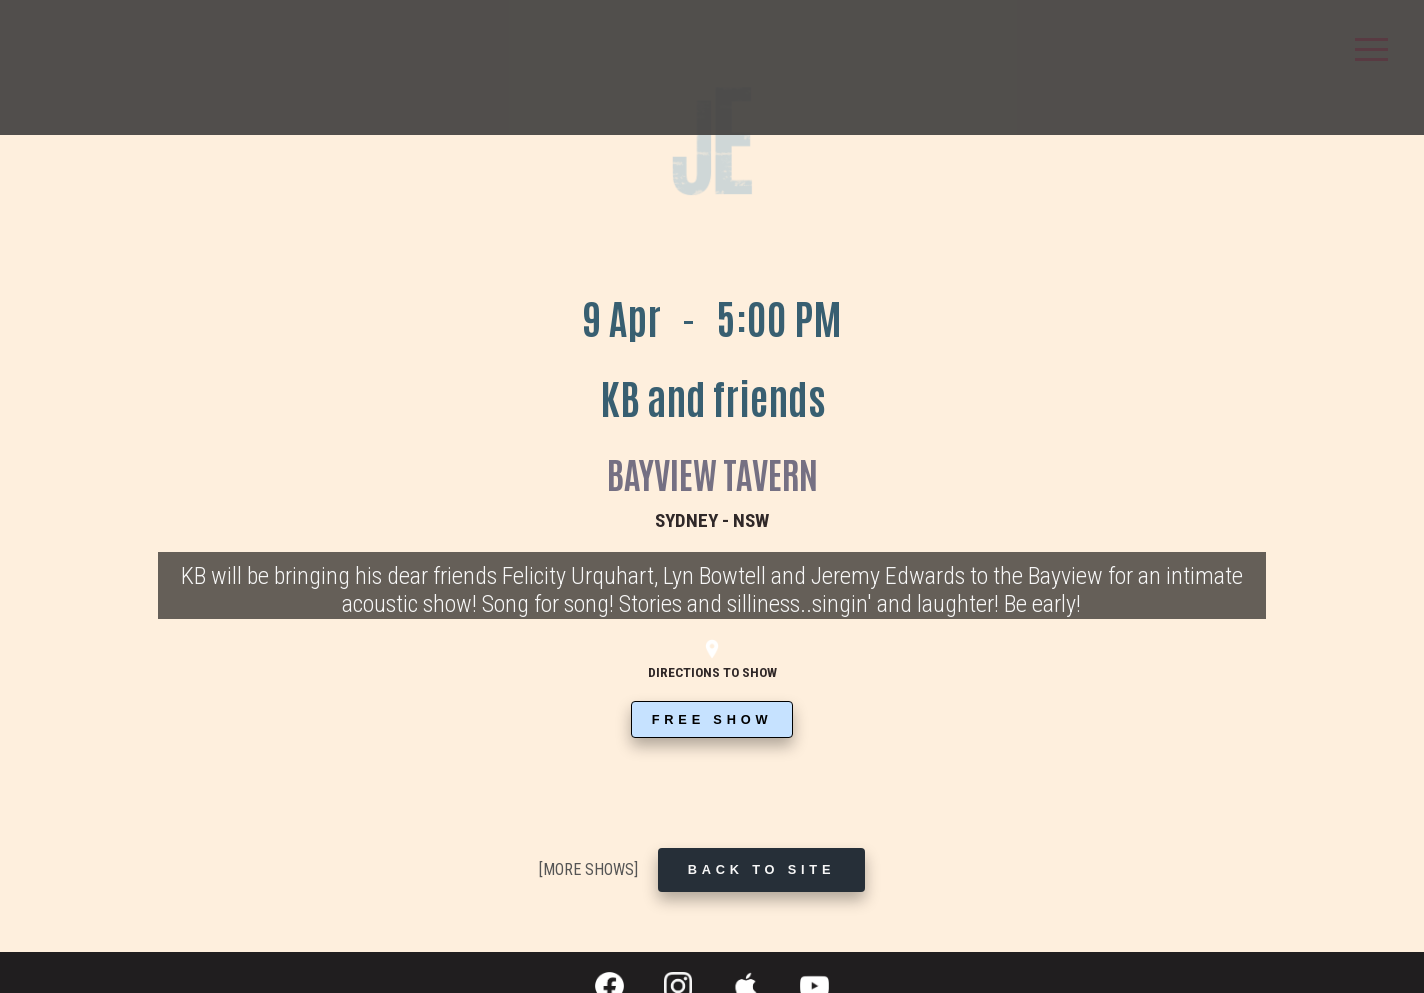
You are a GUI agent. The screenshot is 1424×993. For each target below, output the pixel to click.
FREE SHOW (712, 719)
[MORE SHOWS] (588, 869)
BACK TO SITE (762, 869)
